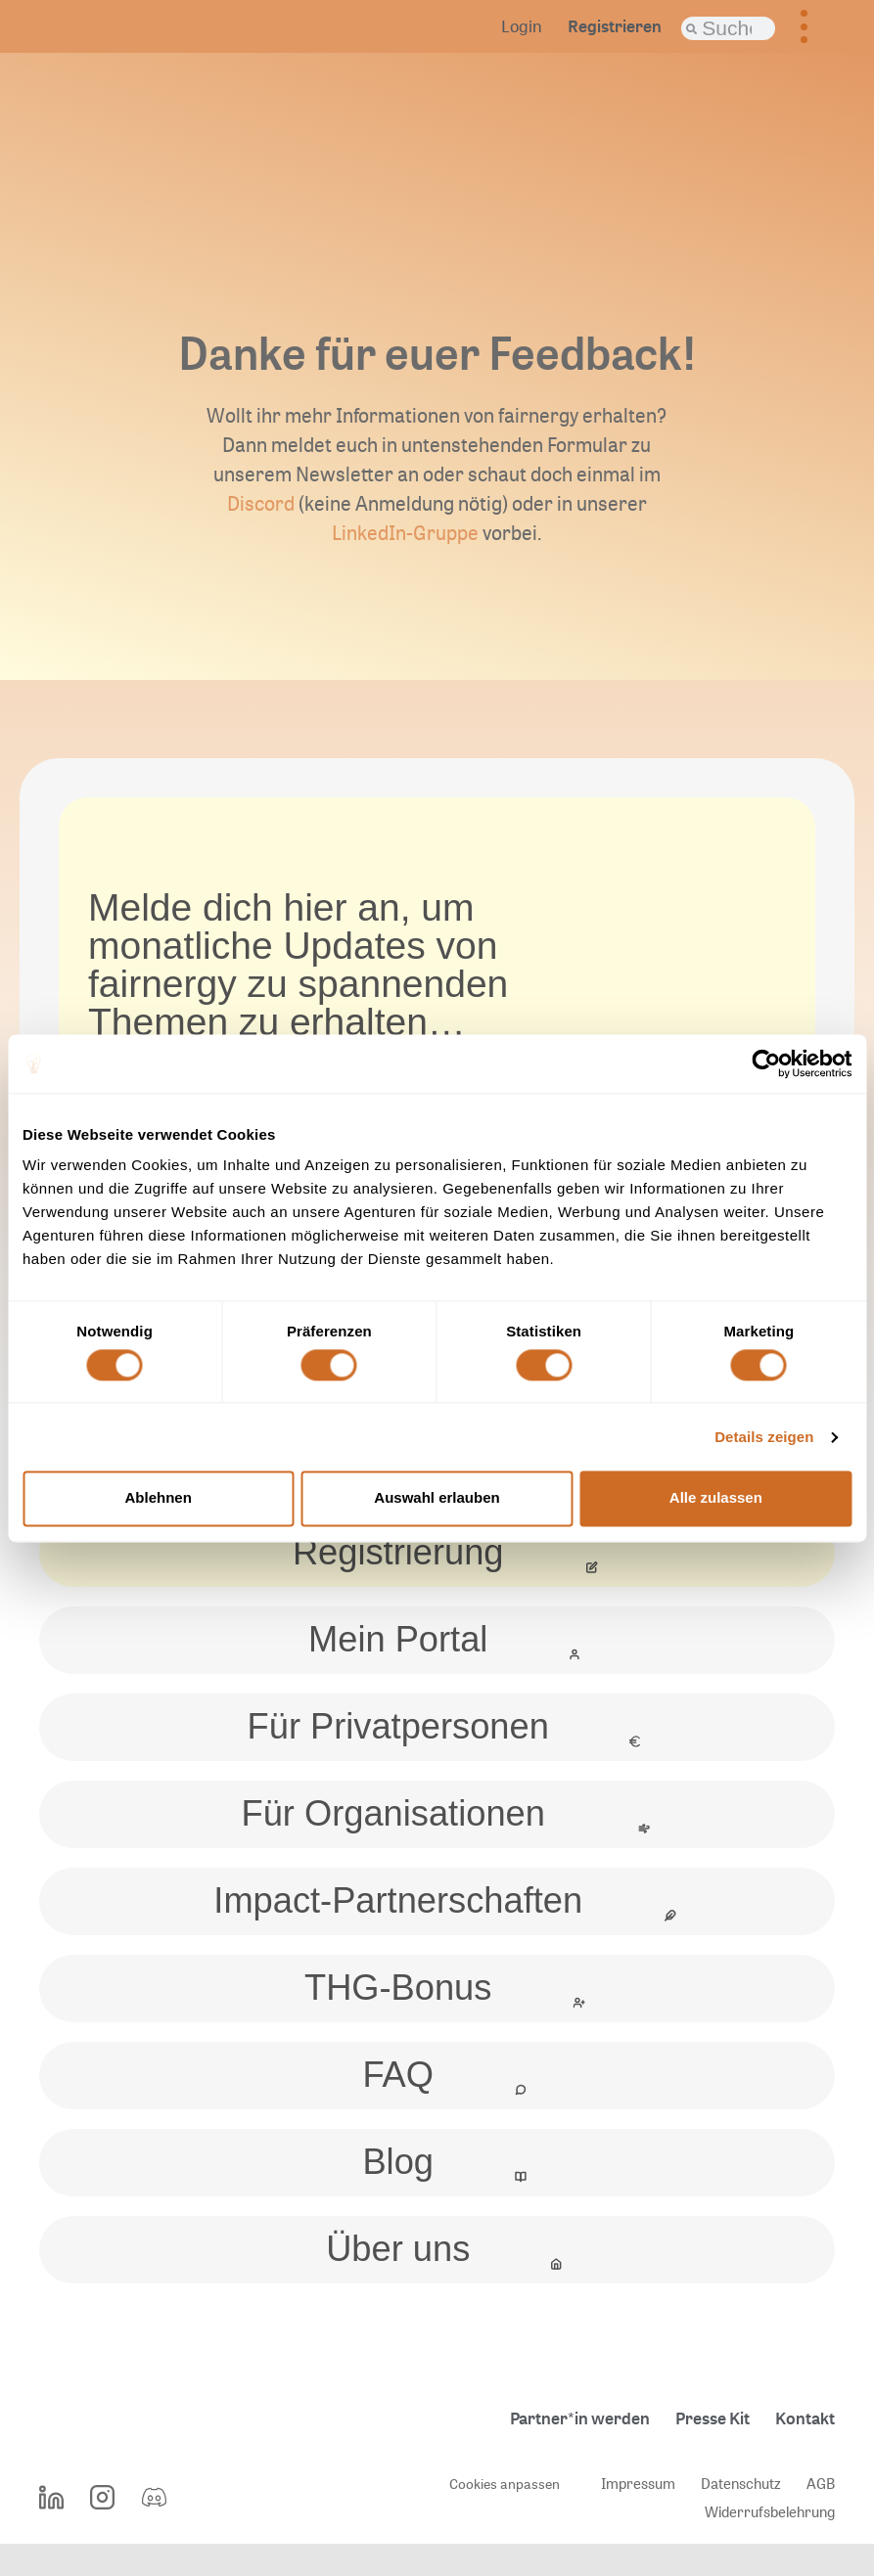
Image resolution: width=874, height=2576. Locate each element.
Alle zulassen (715, 1498)
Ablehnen (158, 1498)
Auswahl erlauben (436, 1498)
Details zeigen (763, 1436)
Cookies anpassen (502, 2515)
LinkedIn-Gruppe (405, 533)
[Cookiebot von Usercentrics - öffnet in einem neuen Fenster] (765, 1063)
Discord (261, 503)
